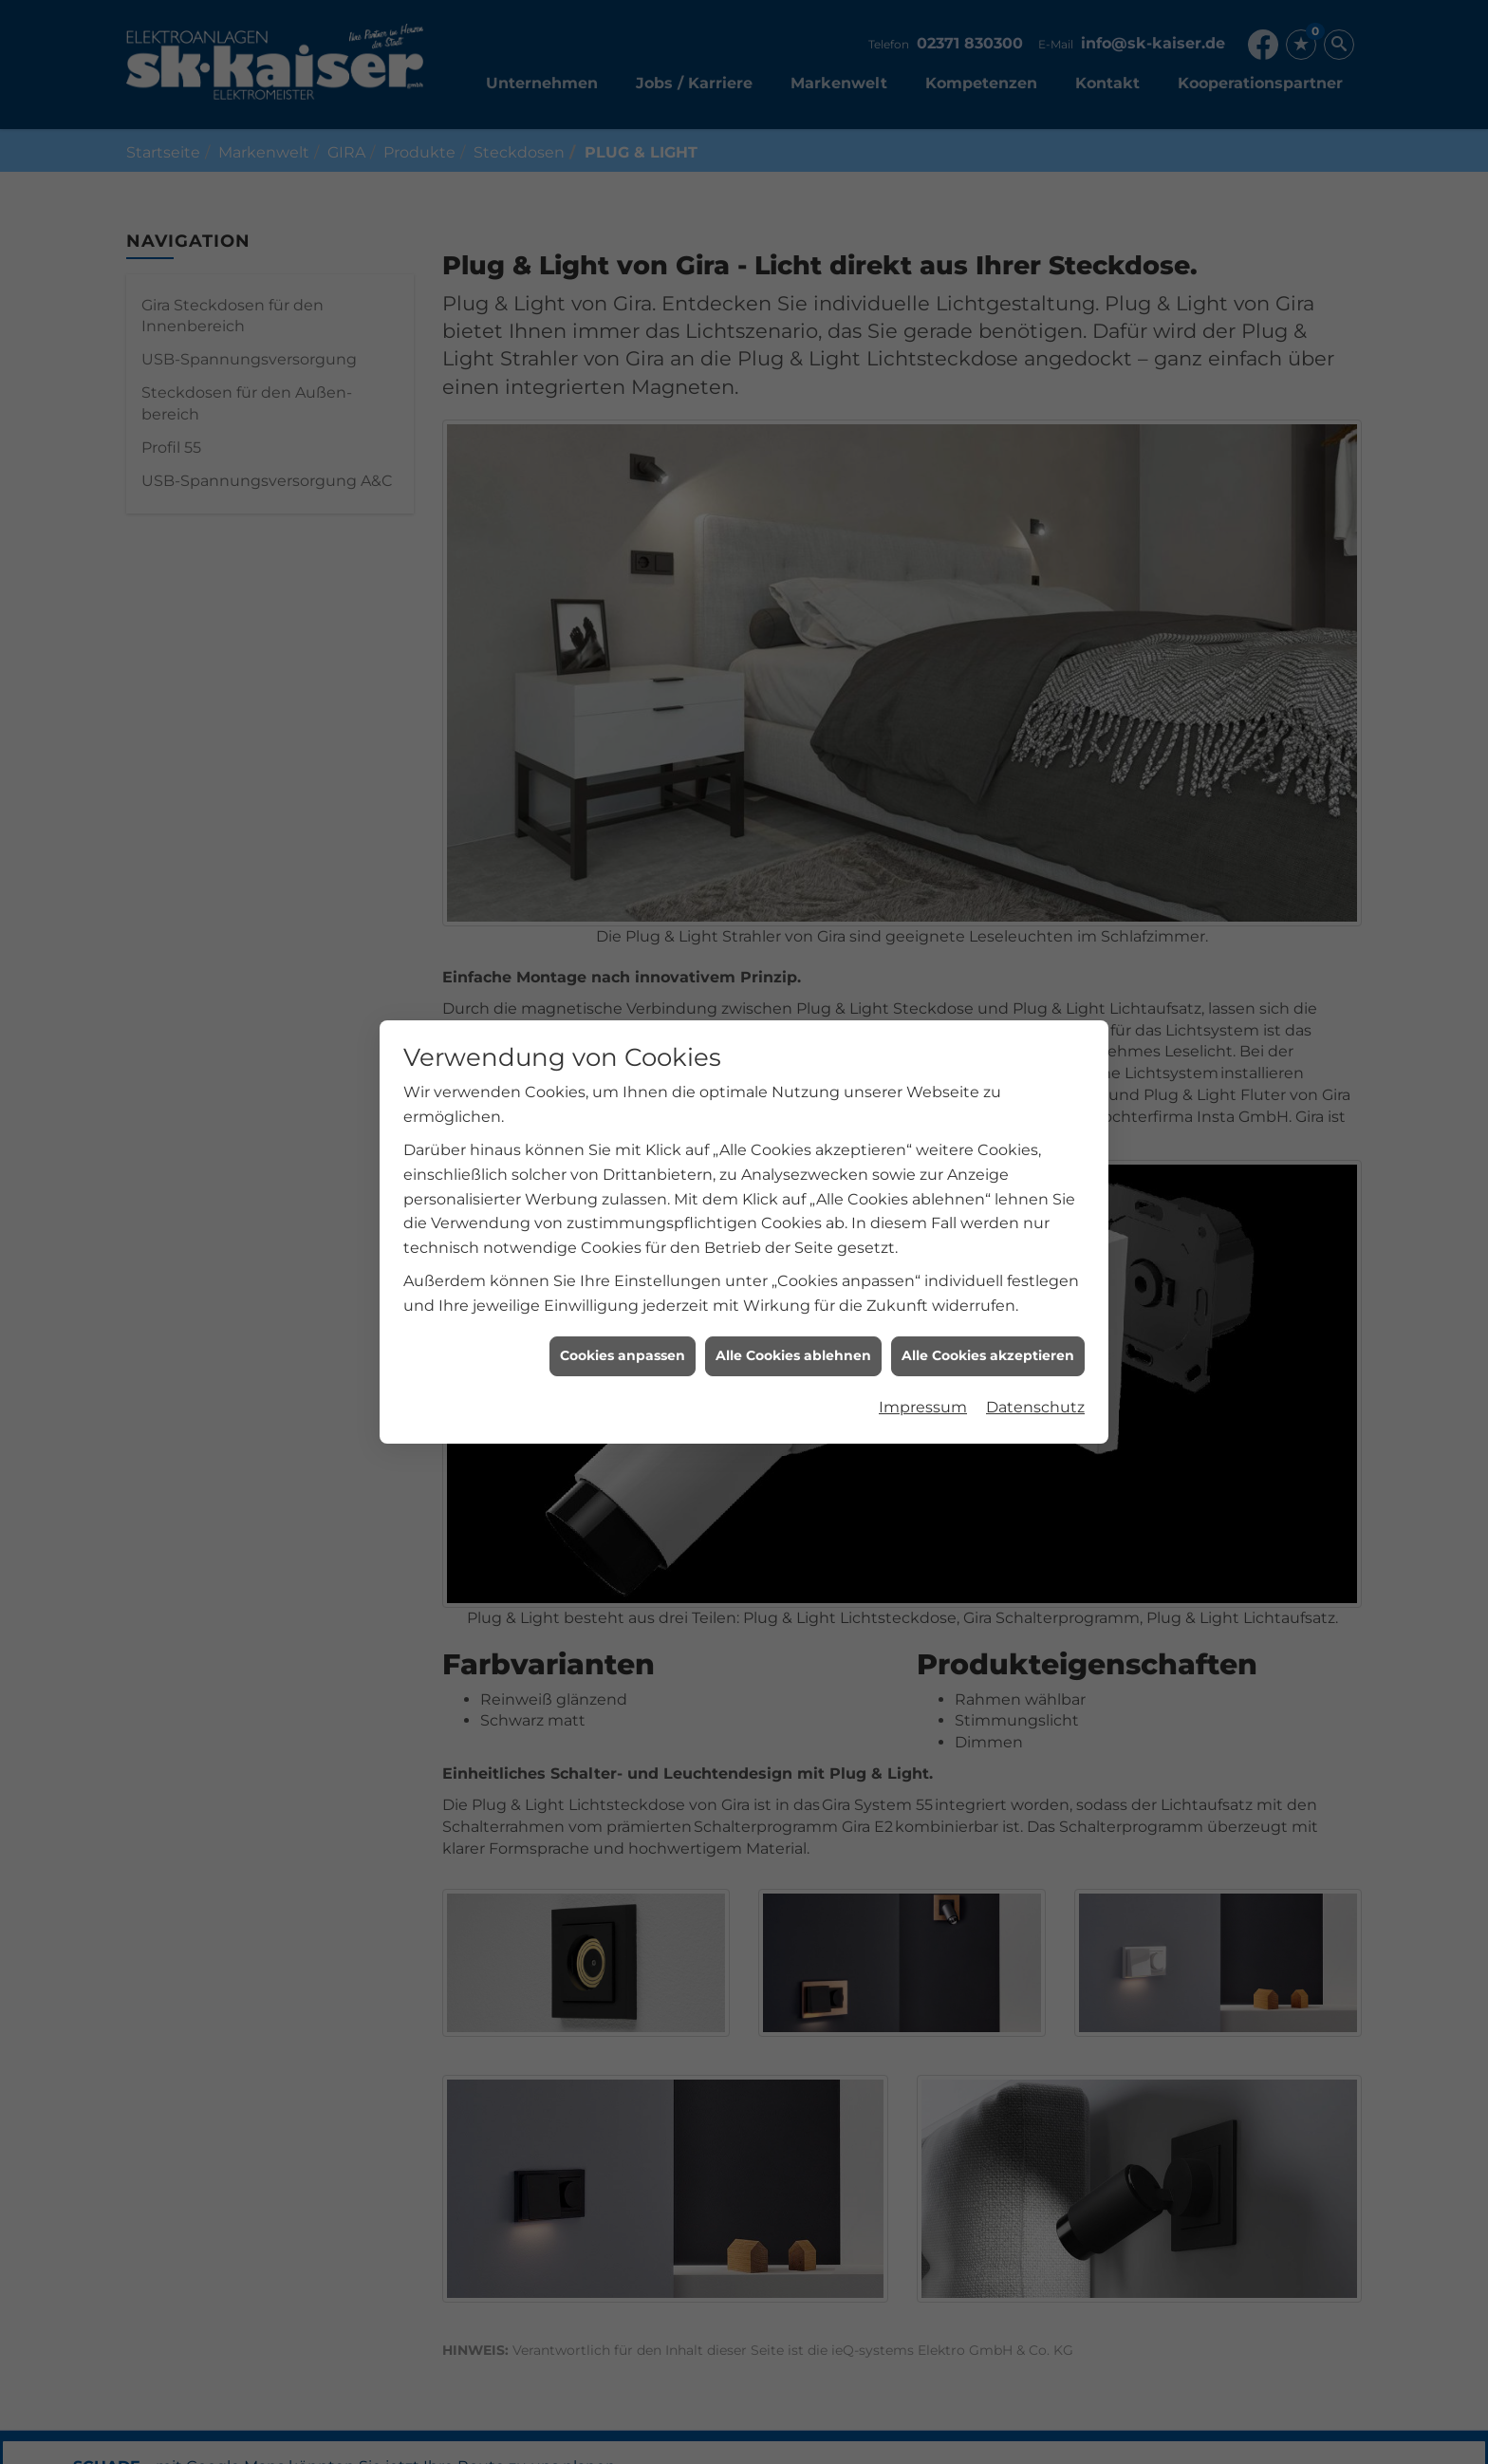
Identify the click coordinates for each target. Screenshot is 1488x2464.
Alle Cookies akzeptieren (988, 1269)
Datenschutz (1035, 1320)
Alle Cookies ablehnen (793, 1269)
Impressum (923, 1320)
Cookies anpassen (622, 1269)
